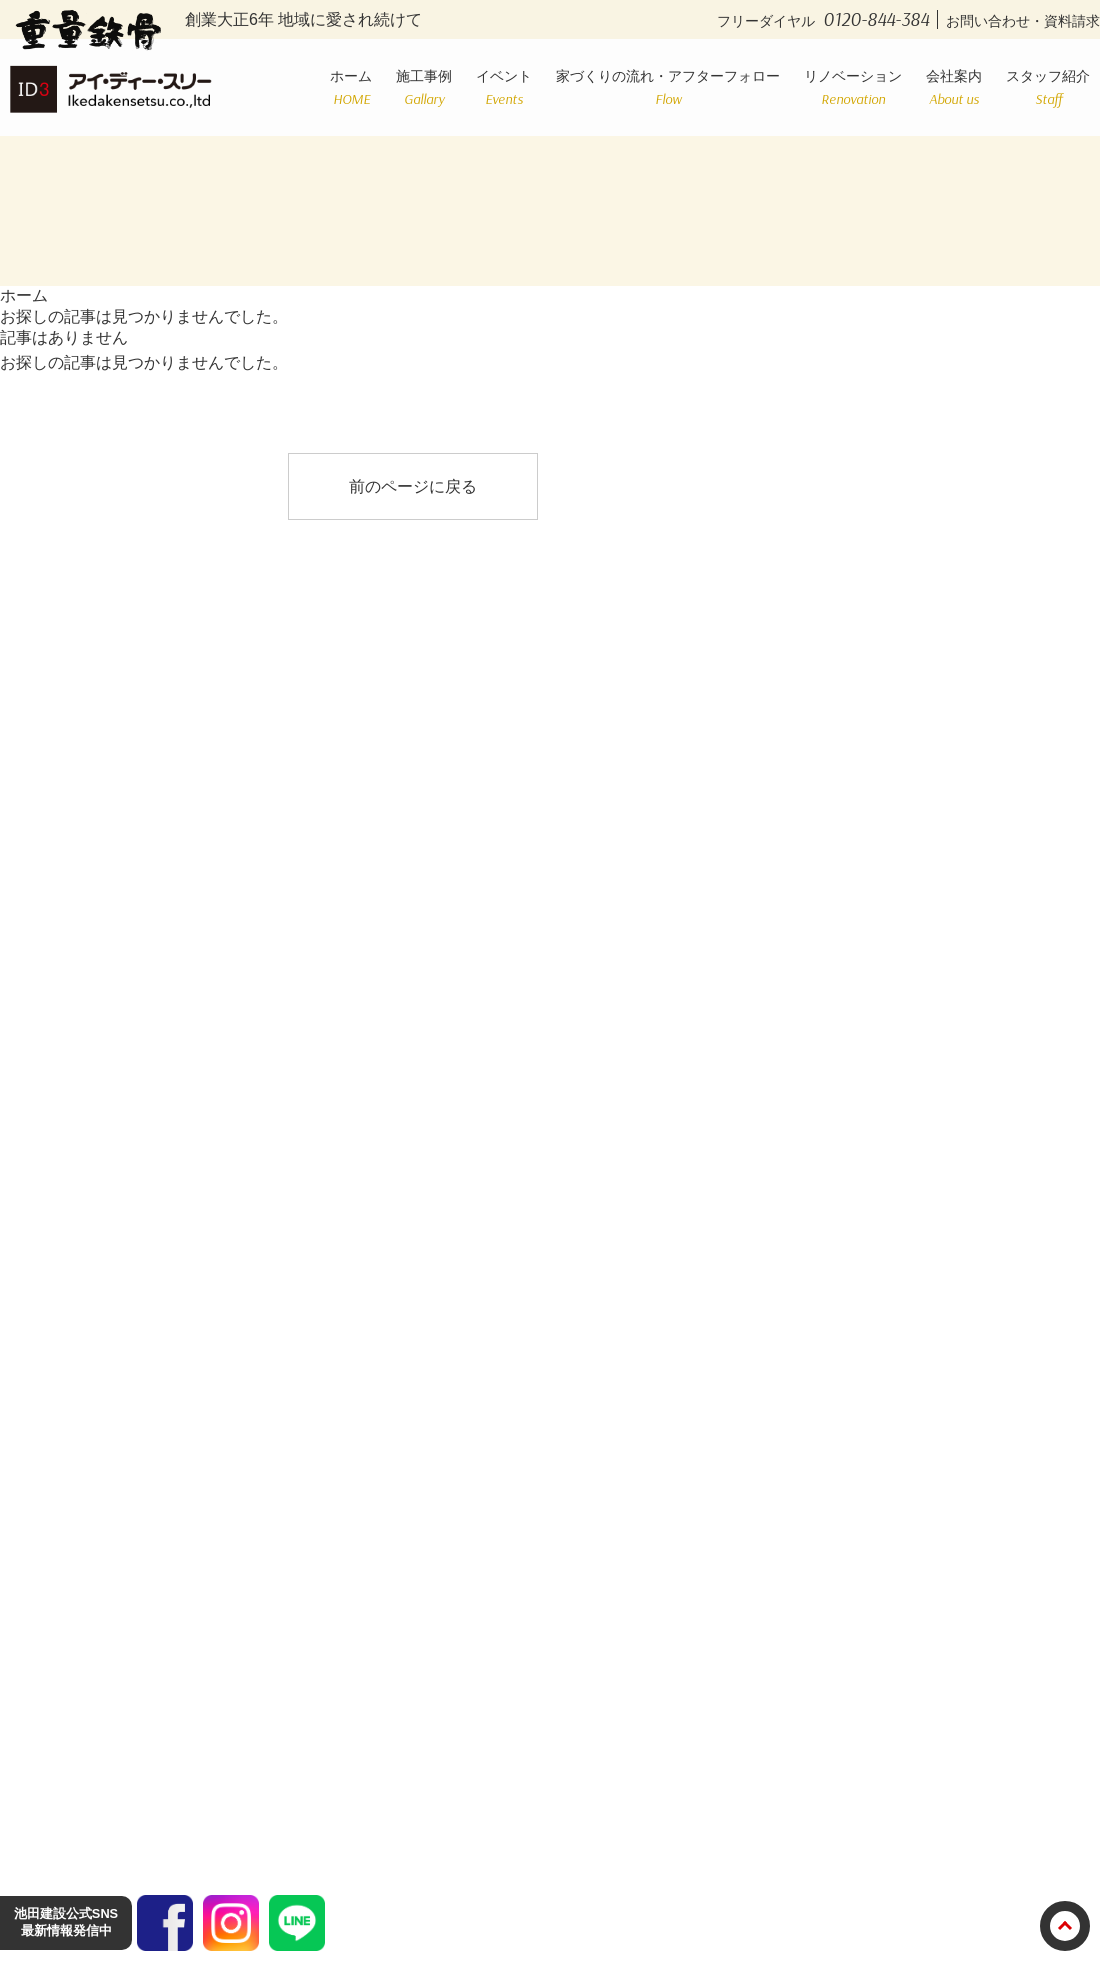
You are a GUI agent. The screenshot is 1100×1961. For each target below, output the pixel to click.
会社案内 (954, 87)
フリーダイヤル (827, 21)
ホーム (351, 87)
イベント (504, 87)
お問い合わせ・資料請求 (1023, 21)
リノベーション (853, 87)
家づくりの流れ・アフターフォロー (668, 87)
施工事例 (424, 87)
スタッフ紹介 (1048, 87)
